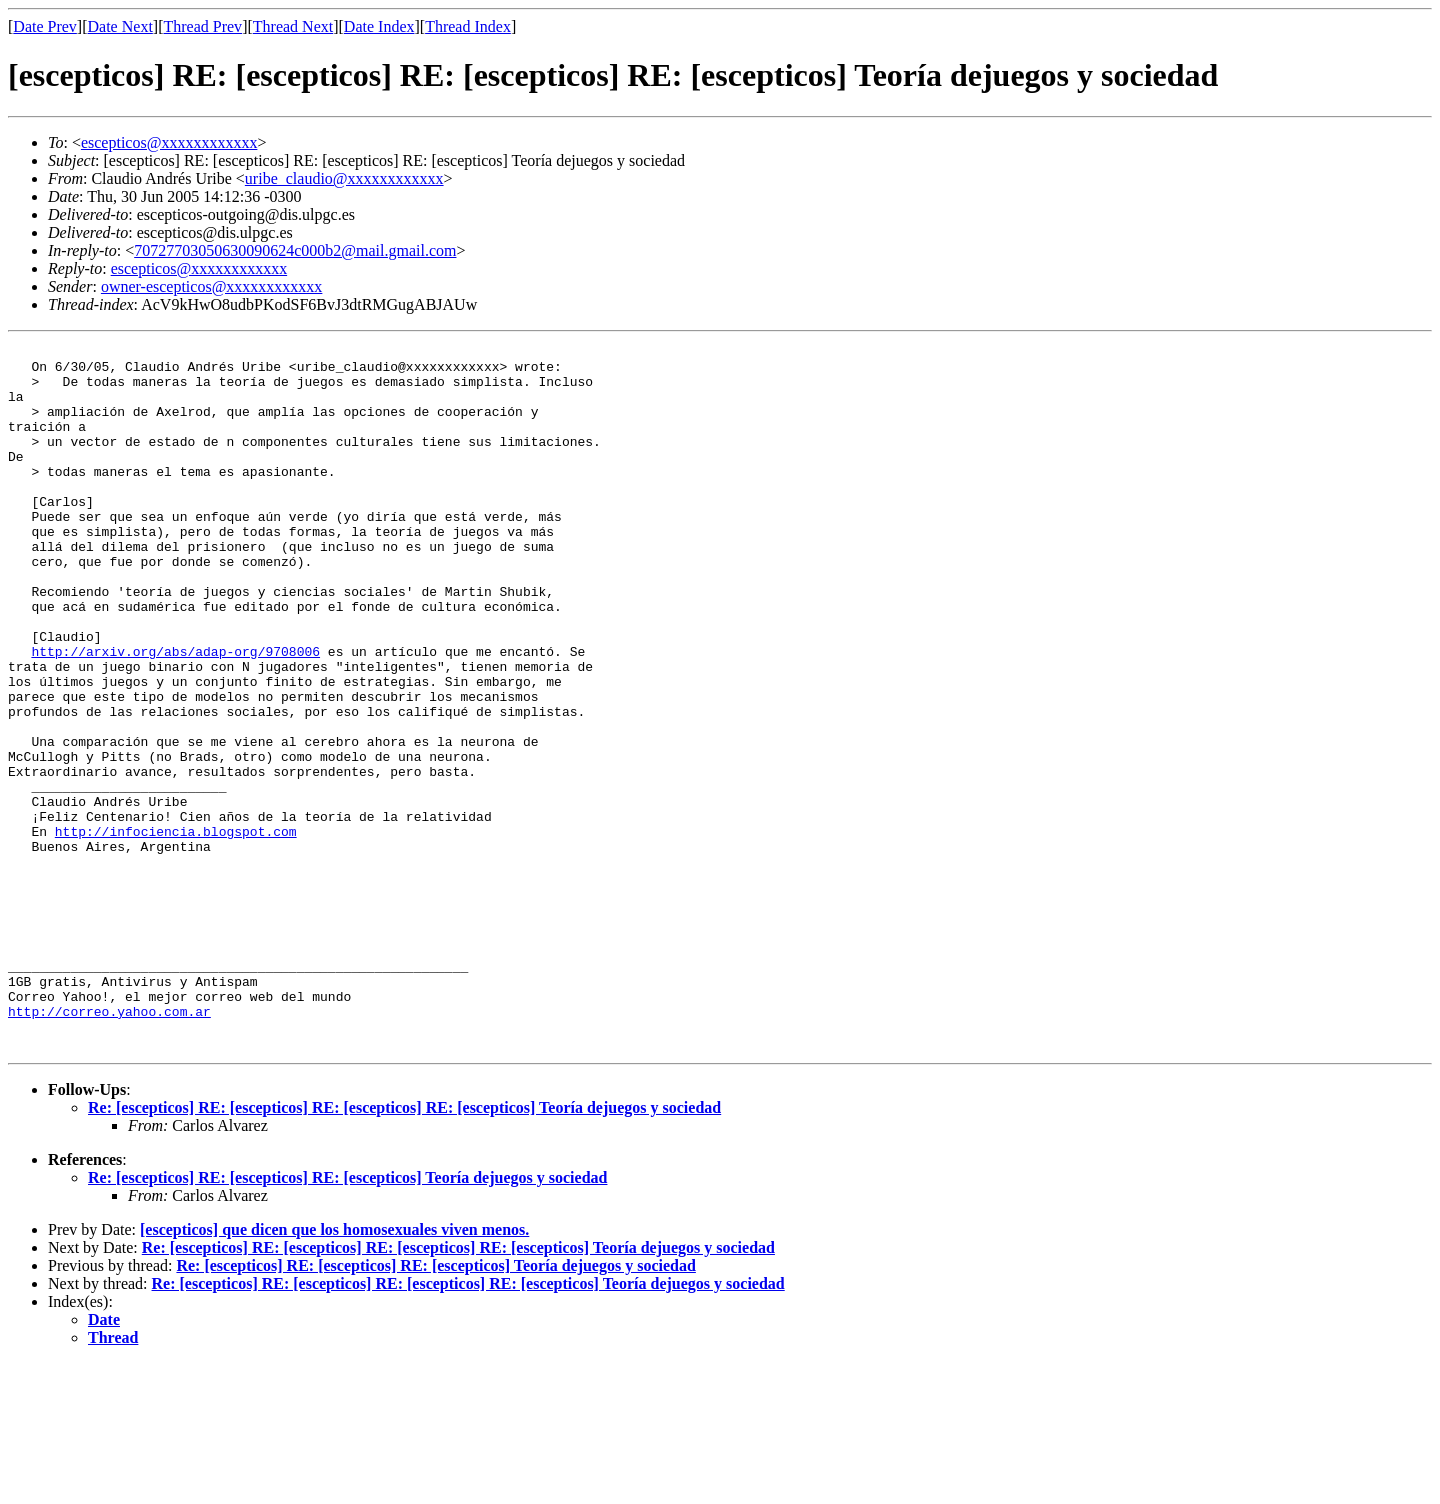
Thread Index (468, 26)
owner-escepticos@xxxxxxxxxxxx (211, 286)
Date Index (379, 26)
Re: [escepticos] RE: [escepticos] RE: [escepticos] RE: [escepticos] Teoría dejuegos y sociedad (404, 1248)
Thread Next (293, 26)
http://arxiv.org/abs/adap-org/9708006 (175, 714)
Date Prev (45, 26)
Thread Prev (202, 26)
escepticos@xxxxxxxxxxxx (169, 142)
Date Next (120, 26)
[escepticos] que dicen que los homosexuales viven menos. (334, 1370)
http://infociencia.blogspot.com (176, 930)
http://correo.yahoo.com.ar (109, 1146)
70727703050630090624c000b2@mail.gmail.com (295, 250)
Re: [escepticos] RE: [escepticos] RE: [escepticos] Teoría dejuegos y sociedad (347, 1318)
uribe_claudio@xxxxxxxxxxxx (344, 178)
